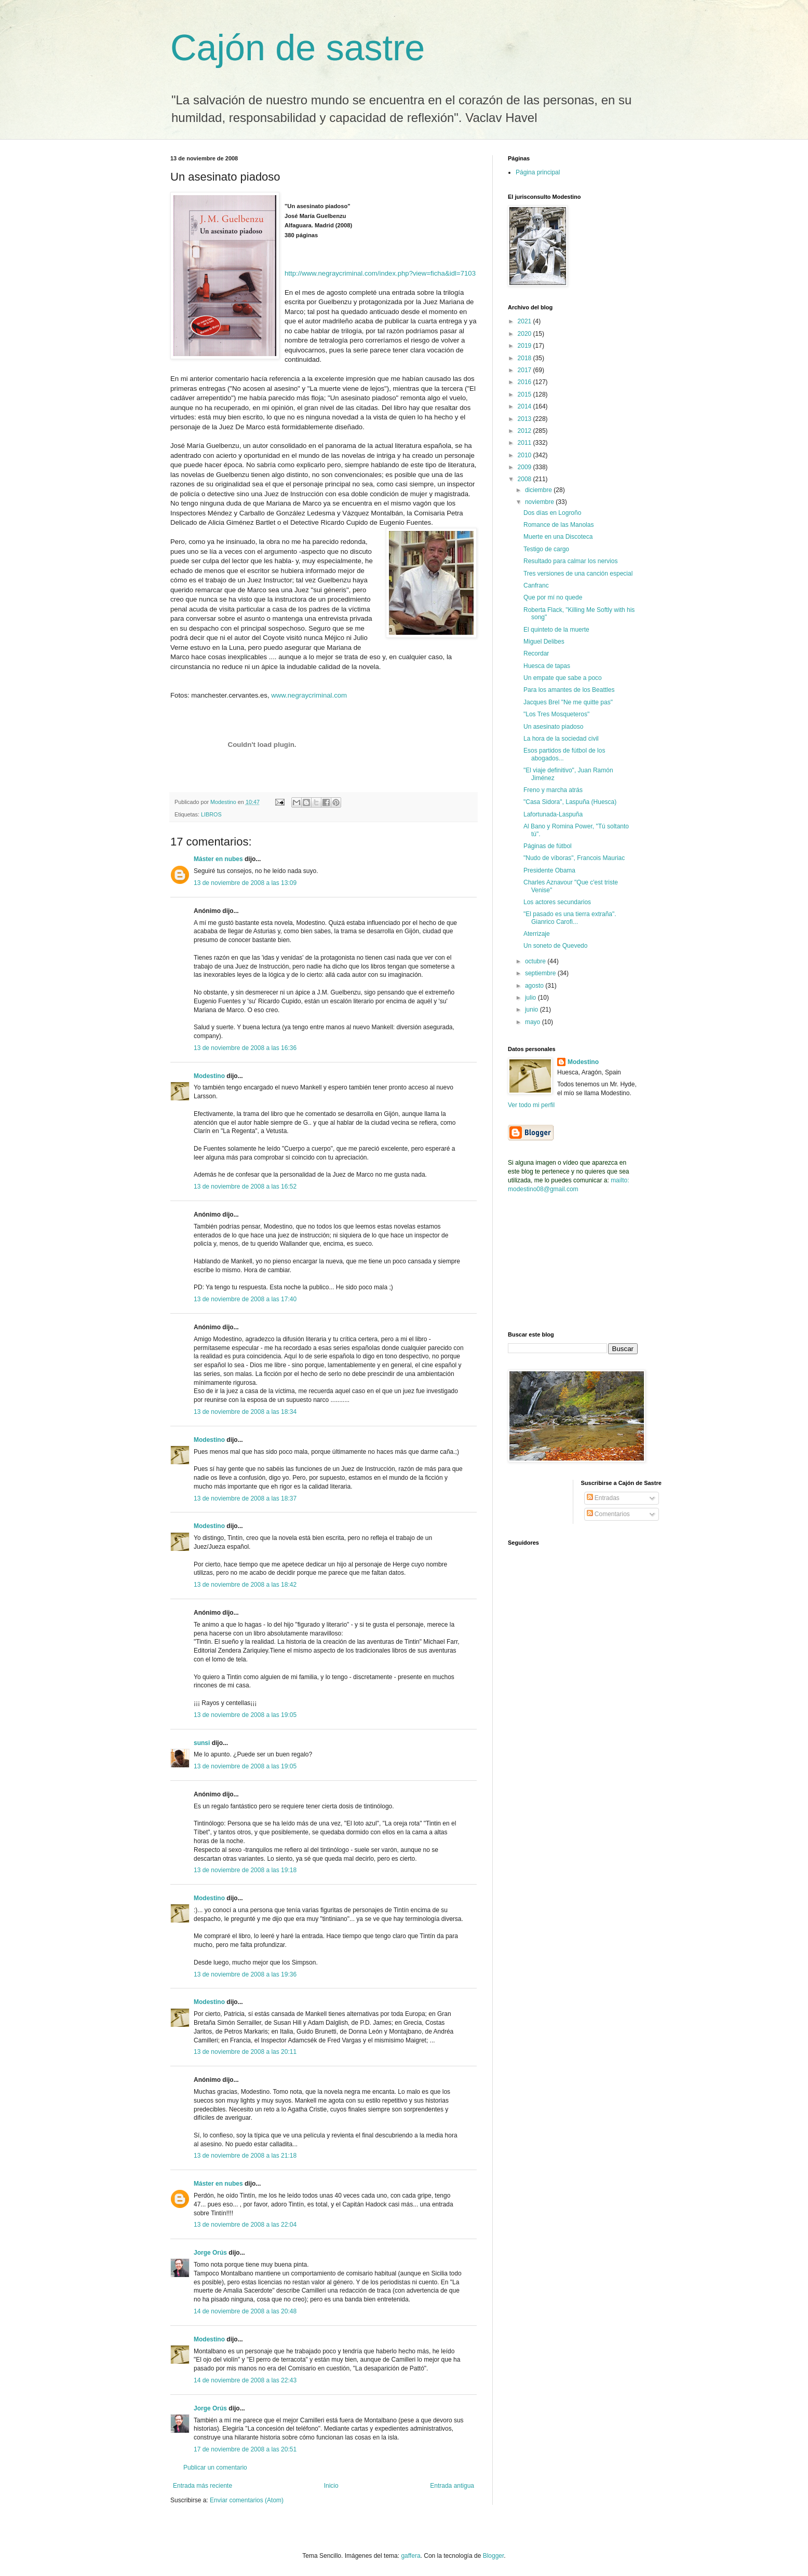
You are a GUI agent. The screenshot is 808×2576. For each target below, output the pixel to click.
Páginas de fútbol (547, 846)
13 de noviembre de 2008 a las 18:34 (245, 1411)
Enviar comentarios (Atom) (247, 2500)
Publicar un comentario (215, 2467)
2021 (525, 321)
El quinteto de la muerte (556, 629)
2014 (525, 406)
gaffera (410, 2555)
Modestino (209, 1076)
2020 (525, 333)
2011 (525, 442)
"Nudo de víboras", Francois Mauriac (574, 858)
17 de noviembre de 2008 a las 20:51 (245, 2449)
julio (531, 997)
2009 (525, 467)
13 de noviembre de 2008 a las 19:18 (245, 1870)
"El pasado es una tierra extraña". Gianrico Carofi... (569, 917)
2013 (525, 418)
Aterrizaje (536, 933)
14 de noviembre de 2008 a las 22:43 (245, 2380)
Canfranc (536, 585)
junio (532, 1009)
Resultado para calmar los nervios (570, 561)
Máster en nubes (218, 859)
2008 (525, 479)
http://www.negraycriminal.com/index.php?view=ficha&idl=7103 (380, 273)
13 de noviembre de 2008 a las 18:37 (245, 1498)
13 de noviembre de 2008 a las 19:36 (245, 1974)
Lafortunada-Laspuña (553, 814)
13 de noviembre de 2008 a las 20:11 (245, 2051)
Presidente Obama (549, 870)
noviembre (540, 502)
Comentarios (608, 1514)
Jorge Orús (210, 2252)
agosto (535, 985)
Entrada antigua (452, 2485)
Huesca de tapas (546, 666)
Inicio (331, 2485)
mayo (533, 1022)
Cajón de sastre (297, 48)
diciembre (539, 490)
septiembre (541, 973)
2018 (525, 358)
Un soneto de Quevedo (555, 945)
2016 (525, 382)
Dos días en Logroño (552, 512)
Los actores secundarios (557, 902)
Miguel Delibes (543, 641)
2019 (525, 345)
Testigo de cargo (546, 549)
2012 (525, 430)
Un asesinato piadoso (553, 726)
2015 (525, 394)
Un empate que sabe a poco (562, 678)
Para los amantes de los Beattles (568, 689)
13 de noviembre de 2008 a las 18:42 (245, 1584)
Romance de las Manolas (558, 524)
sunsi (202, 1743)
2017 (525, 370)
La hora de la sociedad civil (561, 738)
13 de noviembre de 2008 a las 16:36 (245, 1048)
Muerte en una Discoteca (557, 536)
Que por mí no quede (552, 597)
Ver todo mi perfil (531, 1105)
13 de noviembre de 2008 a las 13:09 (245, 883)
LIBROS (211, 814)
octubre (536, 961)
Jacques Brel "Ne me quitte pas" (568, 702)
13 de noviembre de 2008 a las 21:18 (245, 2155)
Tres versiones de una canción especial (577, 573)
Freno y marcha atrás (553, 790)
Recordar (536, 653)
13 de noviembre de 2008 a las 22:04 (245, 2224)
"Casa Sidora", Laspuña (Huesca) (569, 802)
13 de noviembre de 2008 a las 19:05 (245, 1715)
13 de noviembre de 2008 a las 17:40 (245, 1299)
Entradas (603, 1498)
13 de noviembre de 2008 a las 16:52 (245, 1186)
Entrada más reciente (202, 2485)
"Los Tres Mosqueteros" (556, 714)
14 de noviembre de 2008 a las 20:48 (245, 2311)
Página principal (538, 172)
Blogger (493, 2555)
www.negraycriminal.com (309, 695)
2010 (525, 455)
